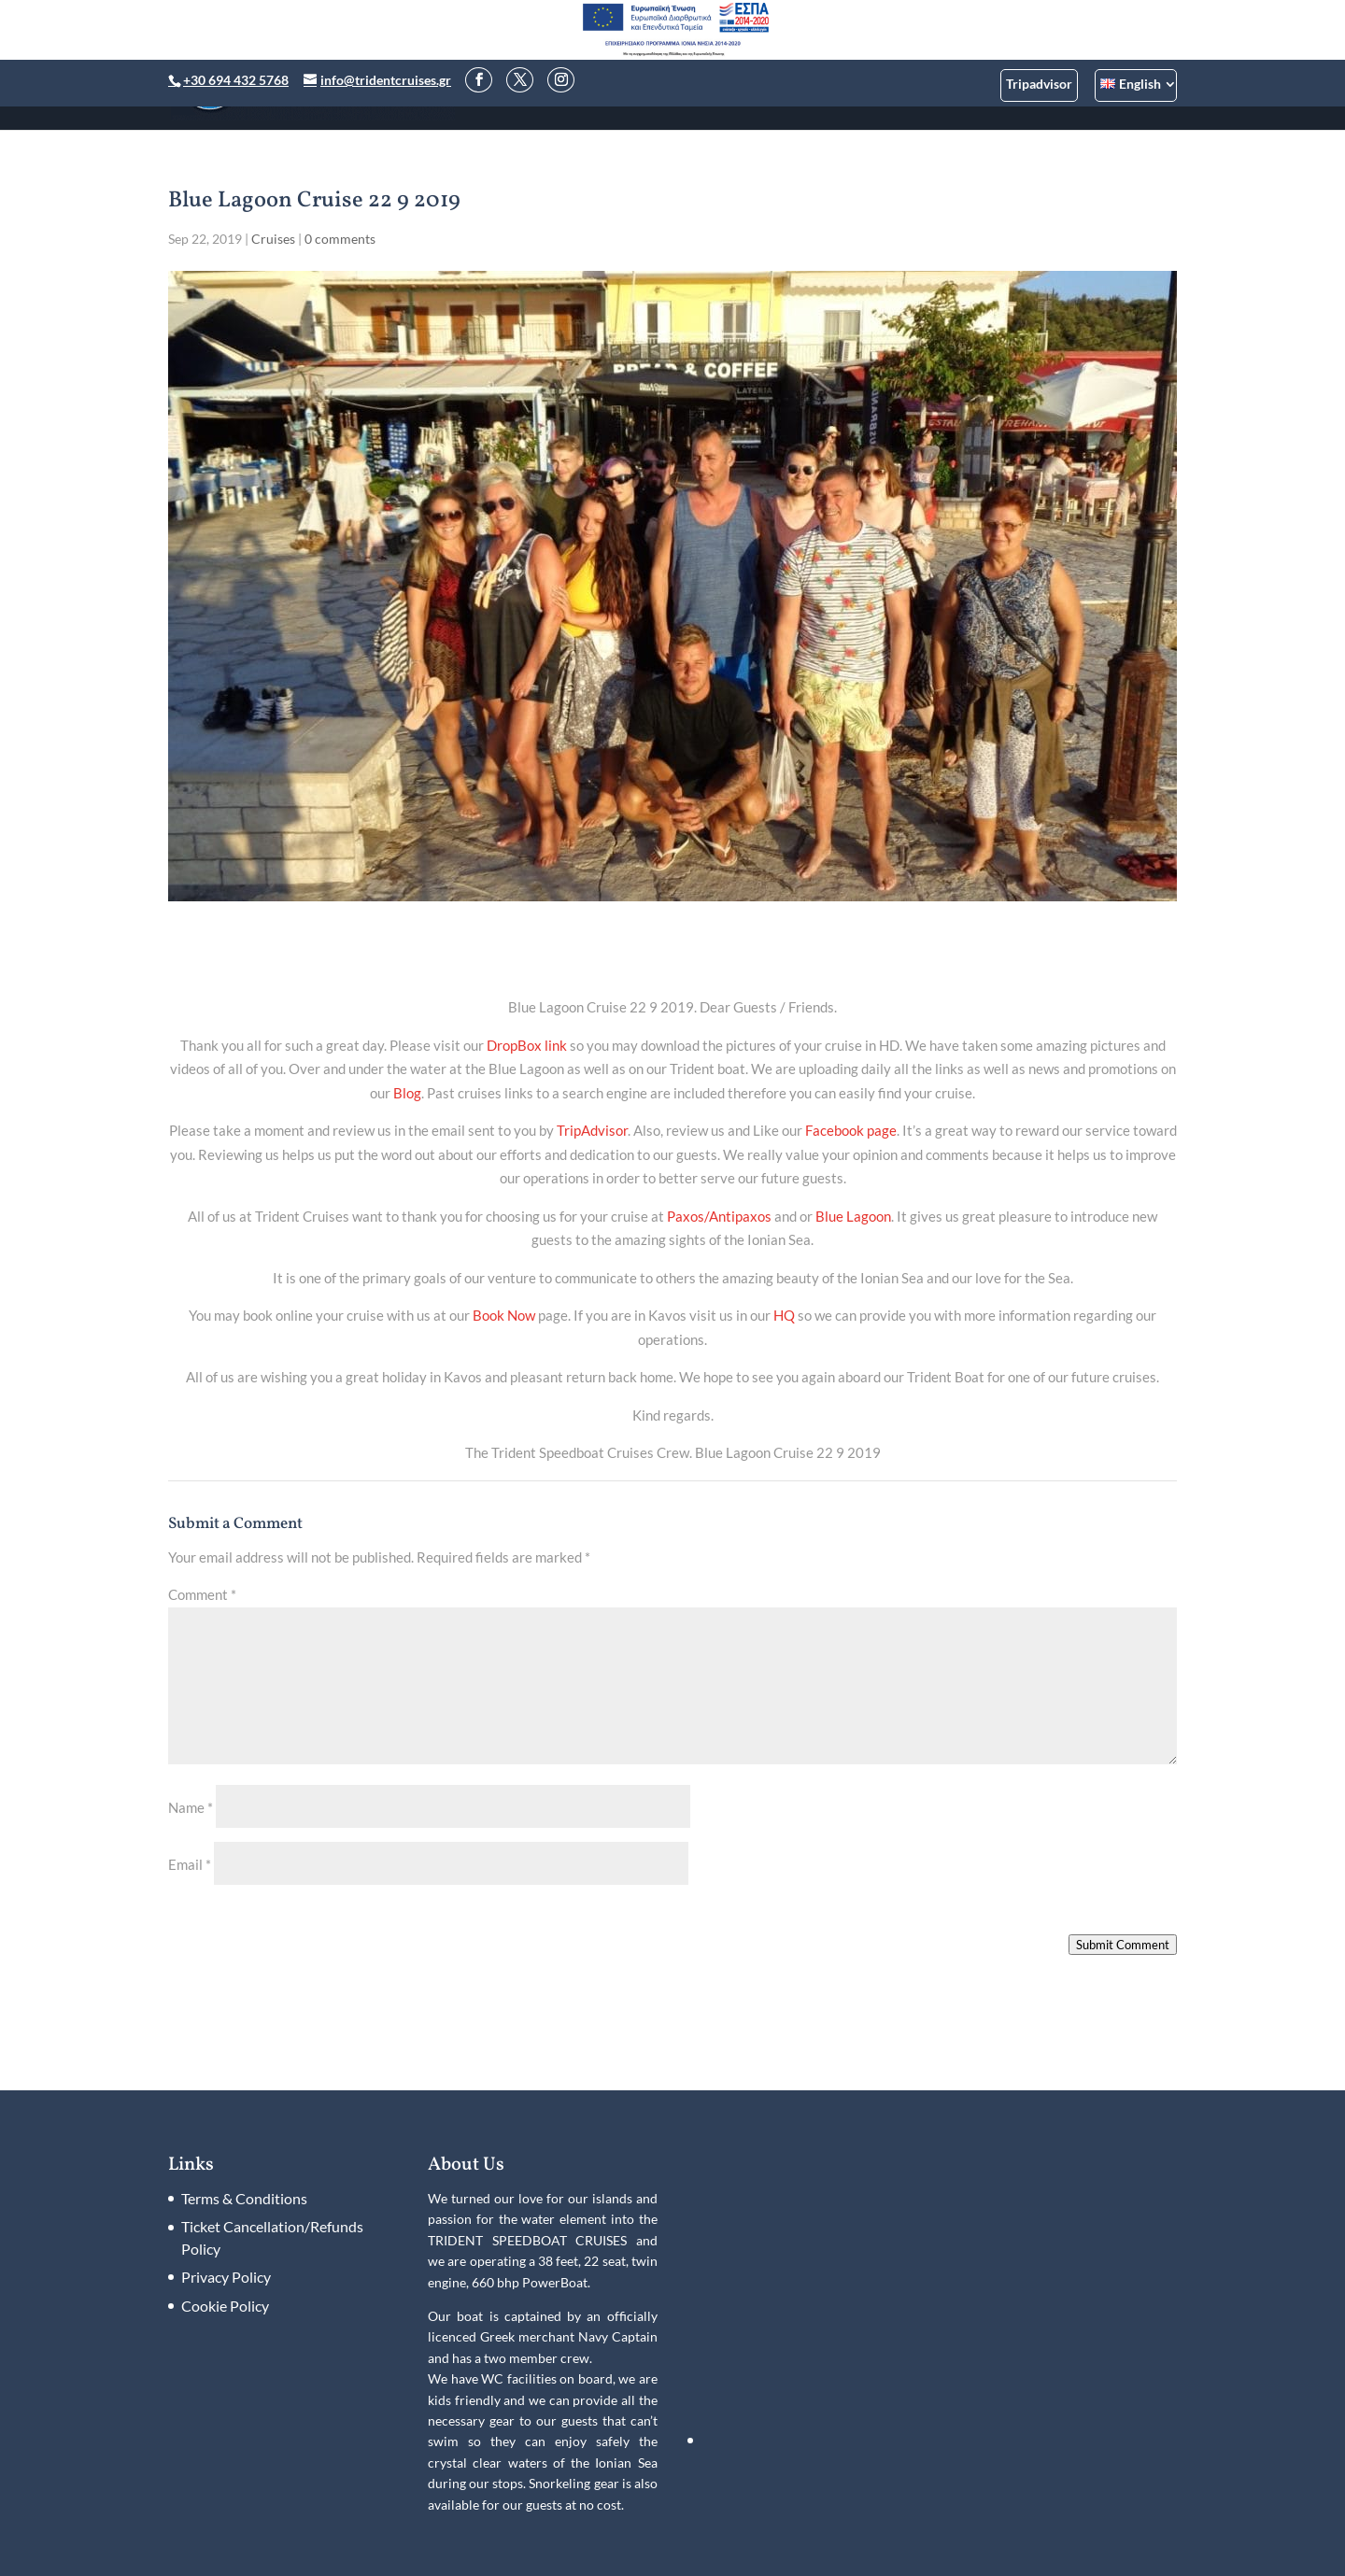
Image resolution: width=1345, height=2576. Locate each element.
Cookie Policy (225, 2305)
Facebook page (851, 1130)
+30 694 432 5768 (236, 80)
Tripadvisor (1039, 84)
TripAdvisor (592, 1130)
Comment (202, 1594)
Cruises (273, 239)
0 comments (339, 239)
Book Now (504, 1315)
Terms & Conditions (244, 2198)
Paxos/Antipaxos (719, 1216)
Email (189, 1864)
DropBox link (527, 1045)
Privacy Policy (226, 2277)
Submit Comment (1122, 1944)
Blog (407, 1092)
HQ (784, 1315)
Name (190, 1807)
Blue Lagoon (853, 1216)
